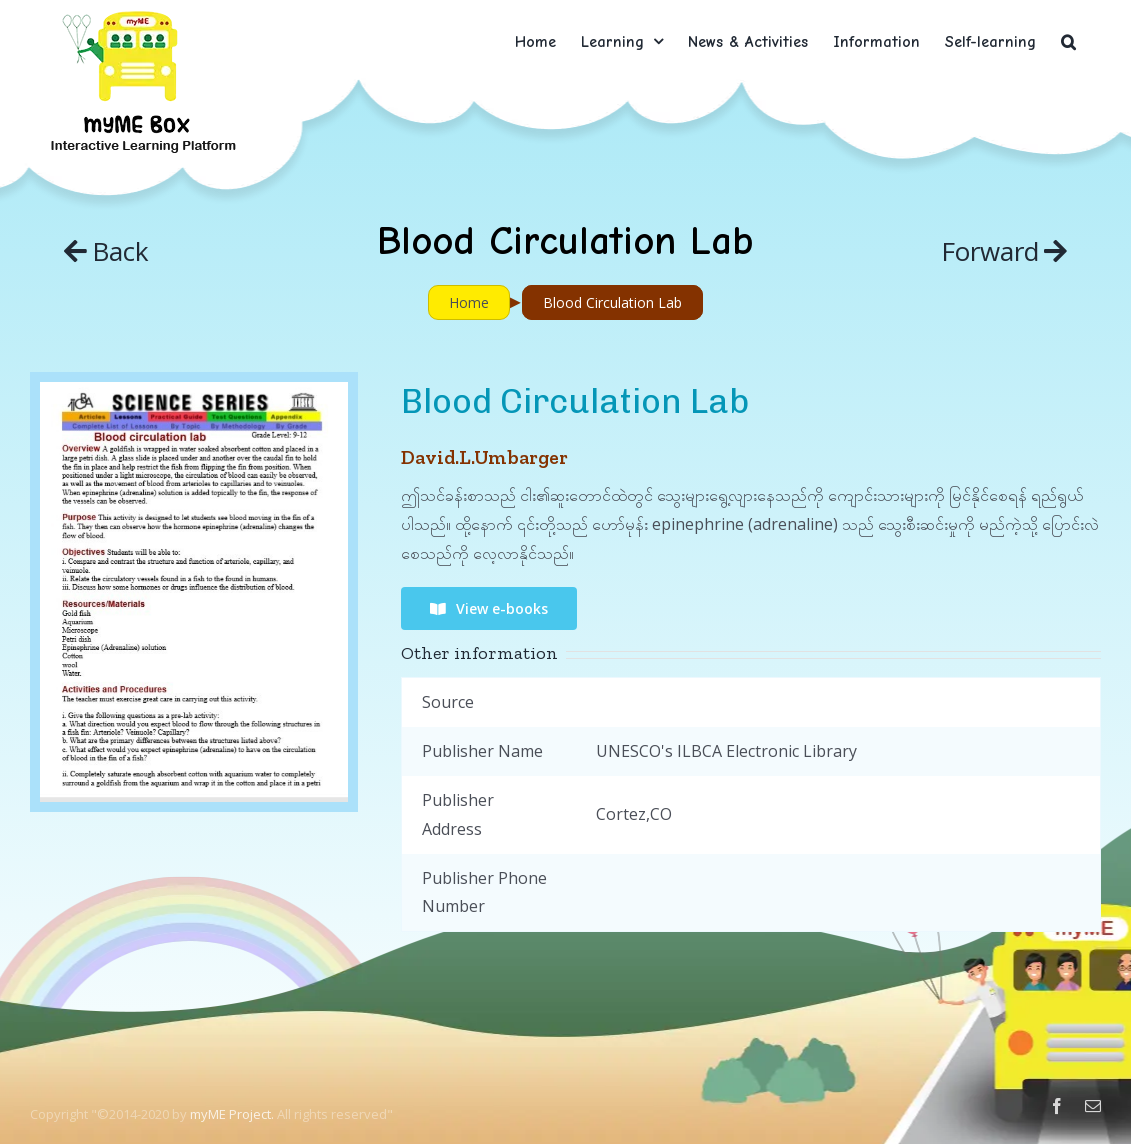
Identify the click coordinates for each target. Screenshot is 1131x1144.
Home (469, 302)
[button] (1068, 41)
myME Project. (232, 1114)
